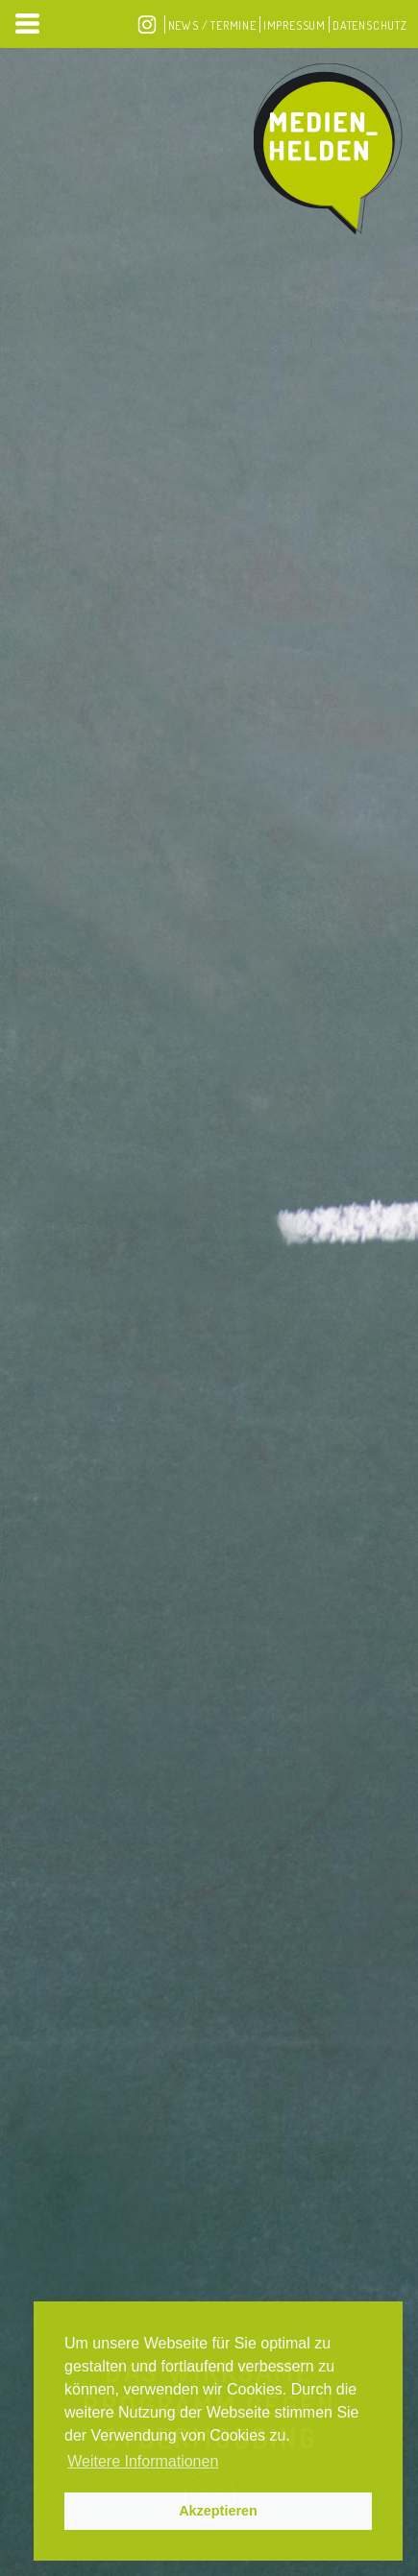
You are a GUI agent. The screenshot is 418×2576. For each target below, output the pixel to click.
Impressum (294, 25)
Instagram (147, 24)
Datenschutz (369, 25)
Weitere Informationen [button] (142, 2461)
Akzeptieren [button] (218, 2510)
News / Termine (212, 25)
